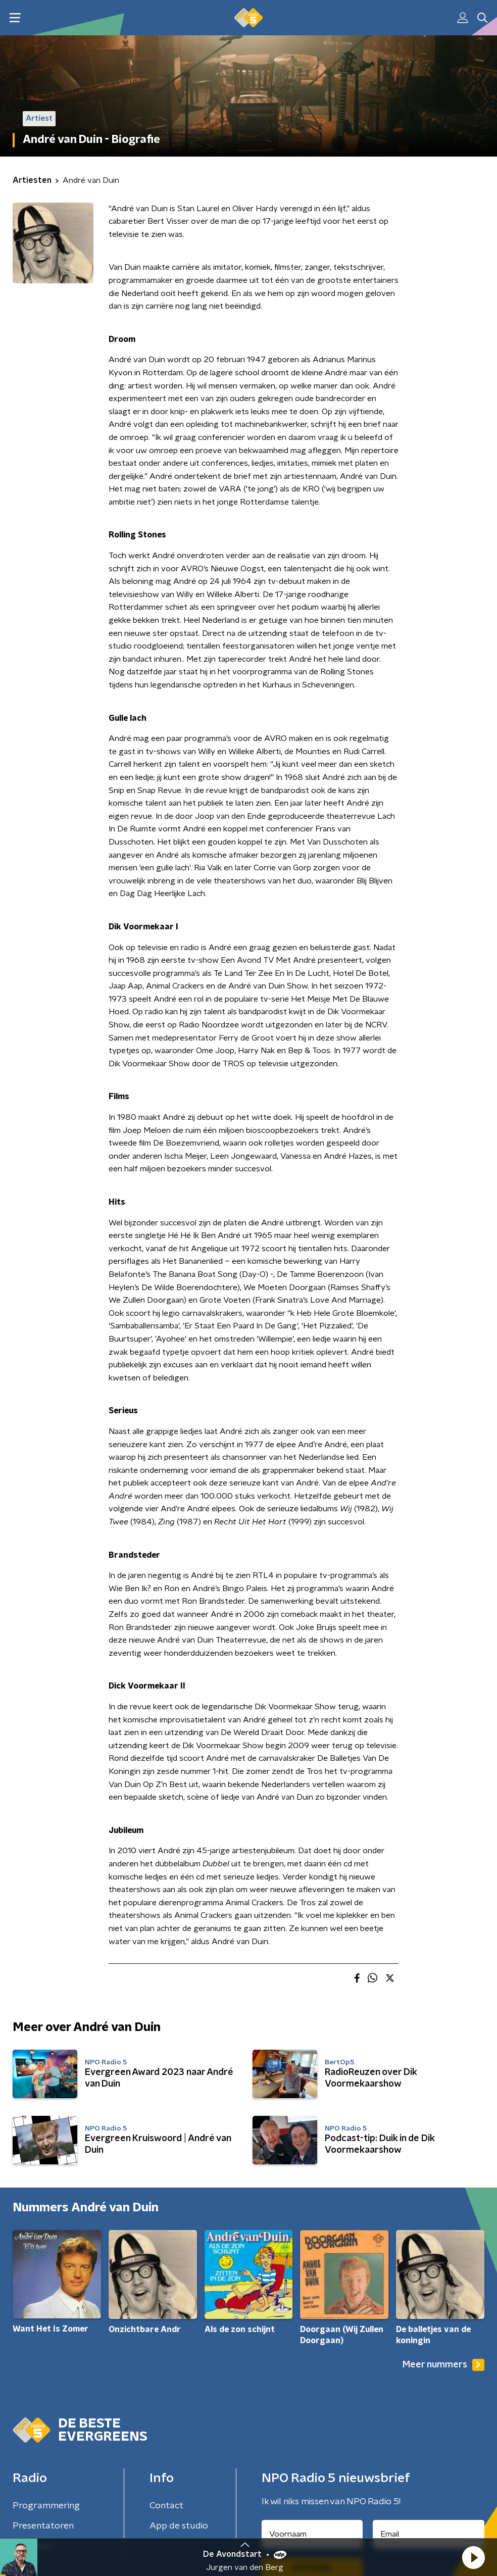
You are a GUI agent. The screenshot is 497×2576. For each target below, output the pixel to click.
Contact (166, 2505)
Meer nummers (443, 2365)
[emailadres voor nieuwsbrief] (429, 2534)
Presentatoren (43, 2526)
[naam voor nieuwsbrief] (312, 2534)
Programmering (46, 2505)
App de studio (179, 2526)
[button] (473, 2557)
